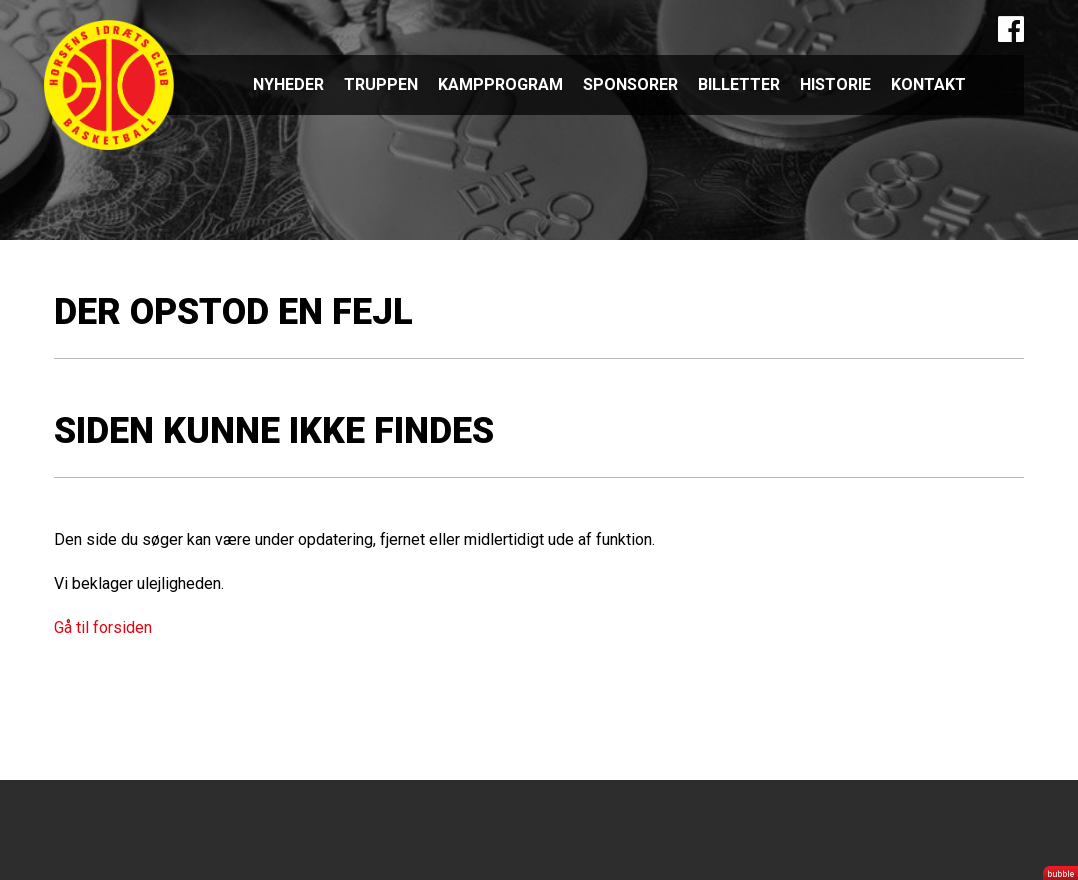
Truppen (381, 84)
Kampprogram (500, 84)
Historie (835, 84)
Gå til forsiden (103, 627)
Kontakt (928, 84)
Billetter (739, 84)
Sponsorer (630, 84)
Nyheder (288, 84)
